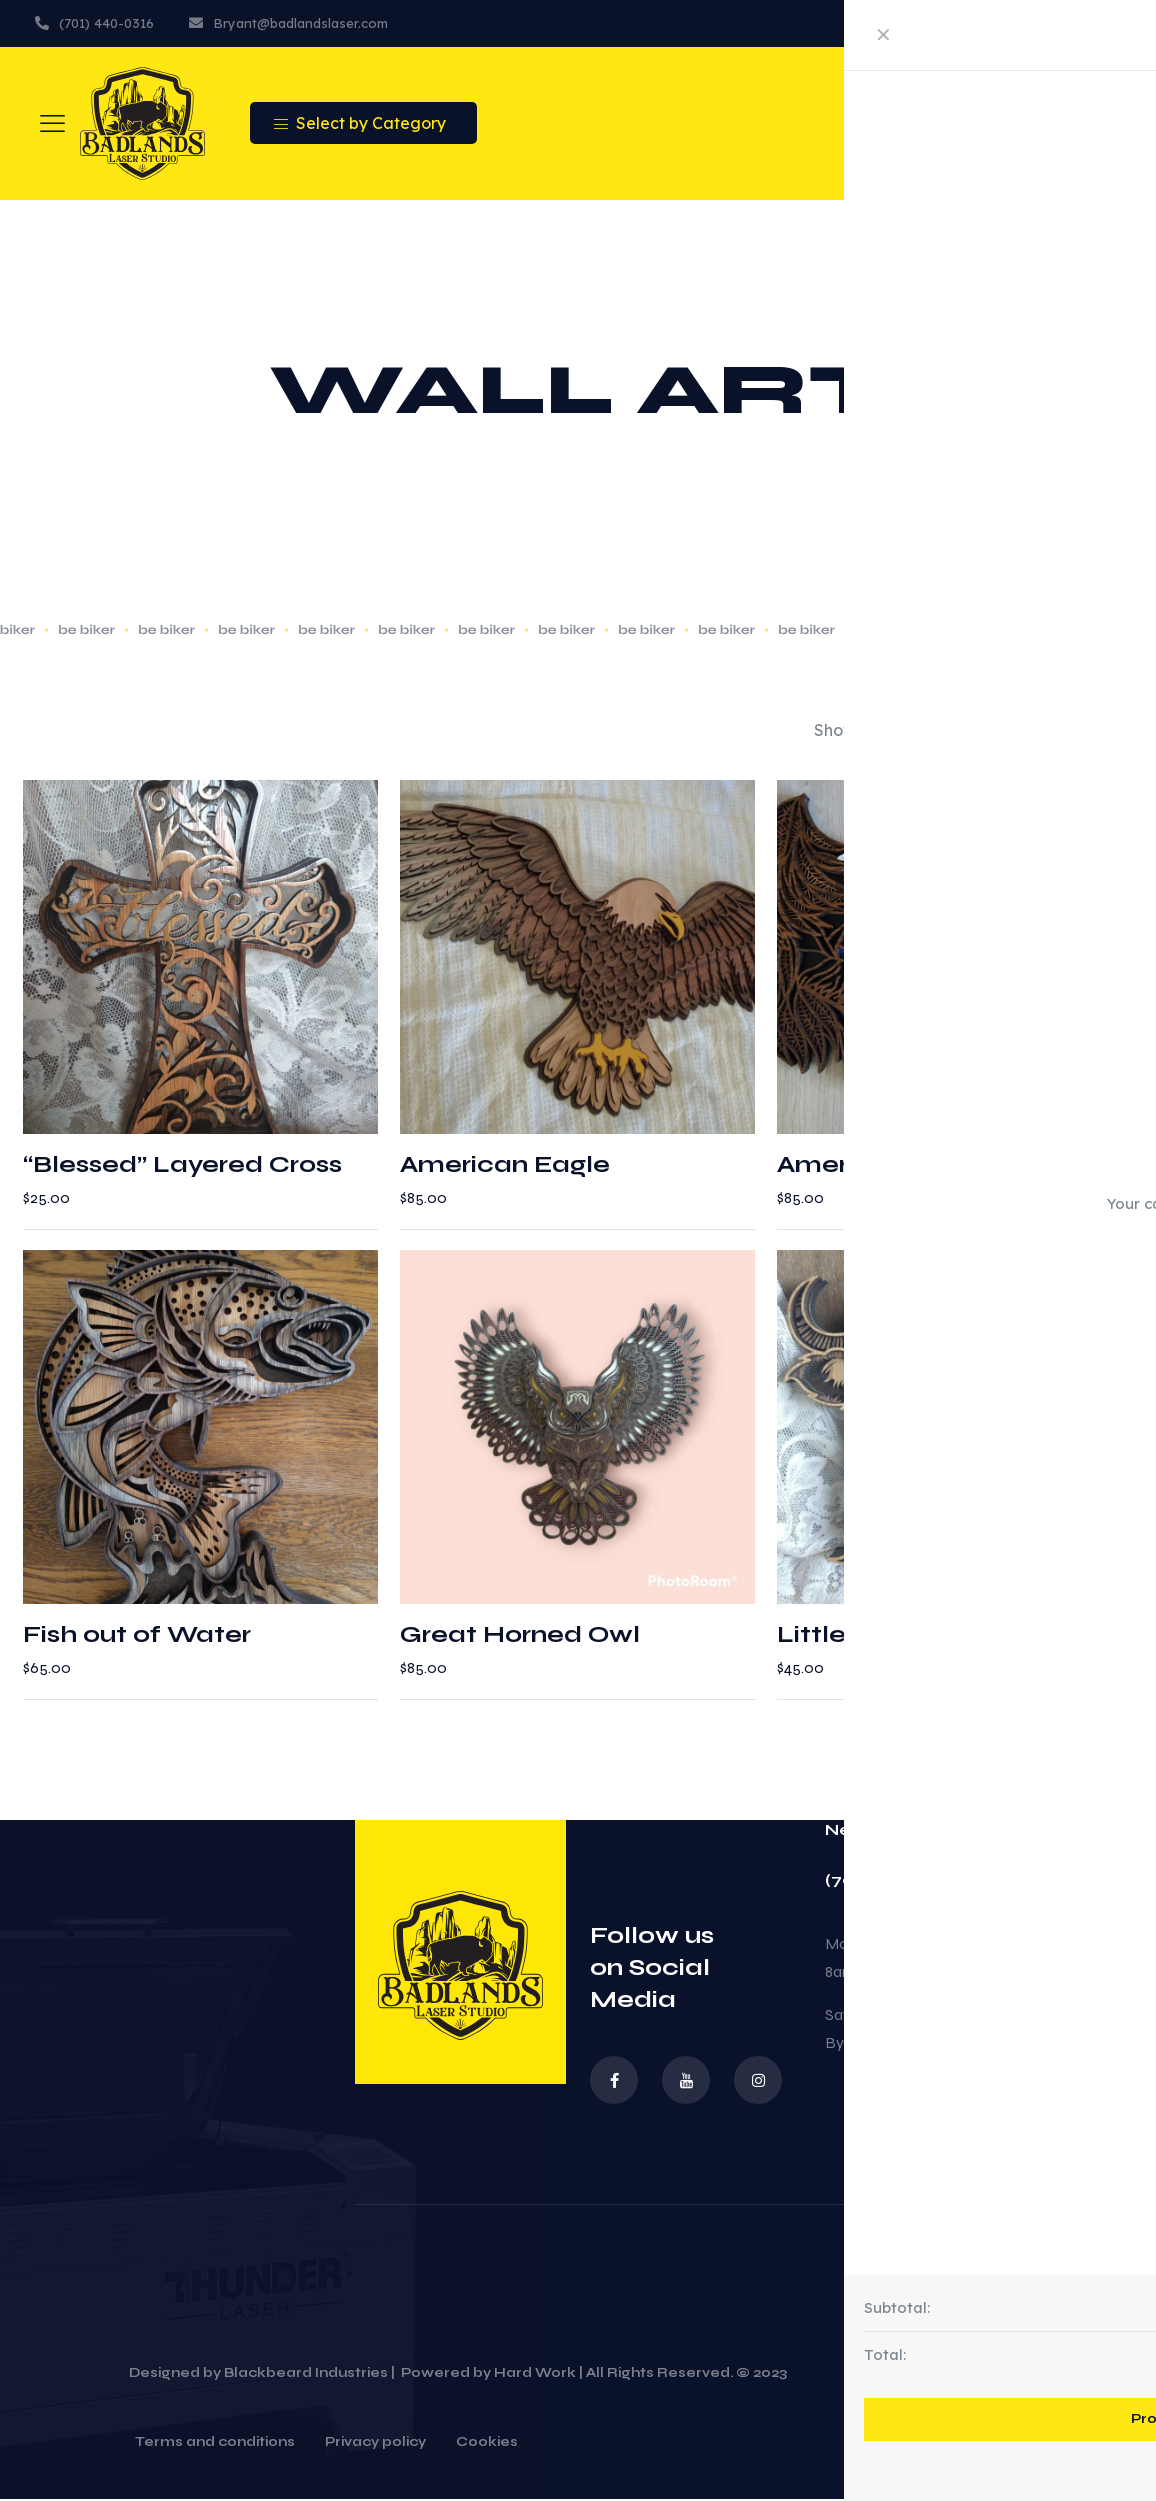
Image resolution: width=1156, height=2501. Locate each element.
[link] (873, 731)
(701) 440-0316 (890, 1881)
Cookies (487, 2445)
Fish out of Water (137, 1636)
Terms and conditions (215, 2445)
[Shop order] (1060, 731)
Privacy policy (375, 2445)
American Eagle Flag (914, 1165)
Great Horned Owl (520, 1636)
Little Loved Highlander (932, 1636)
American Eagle (505, 1165)
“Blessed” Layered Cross (182, 1165)
